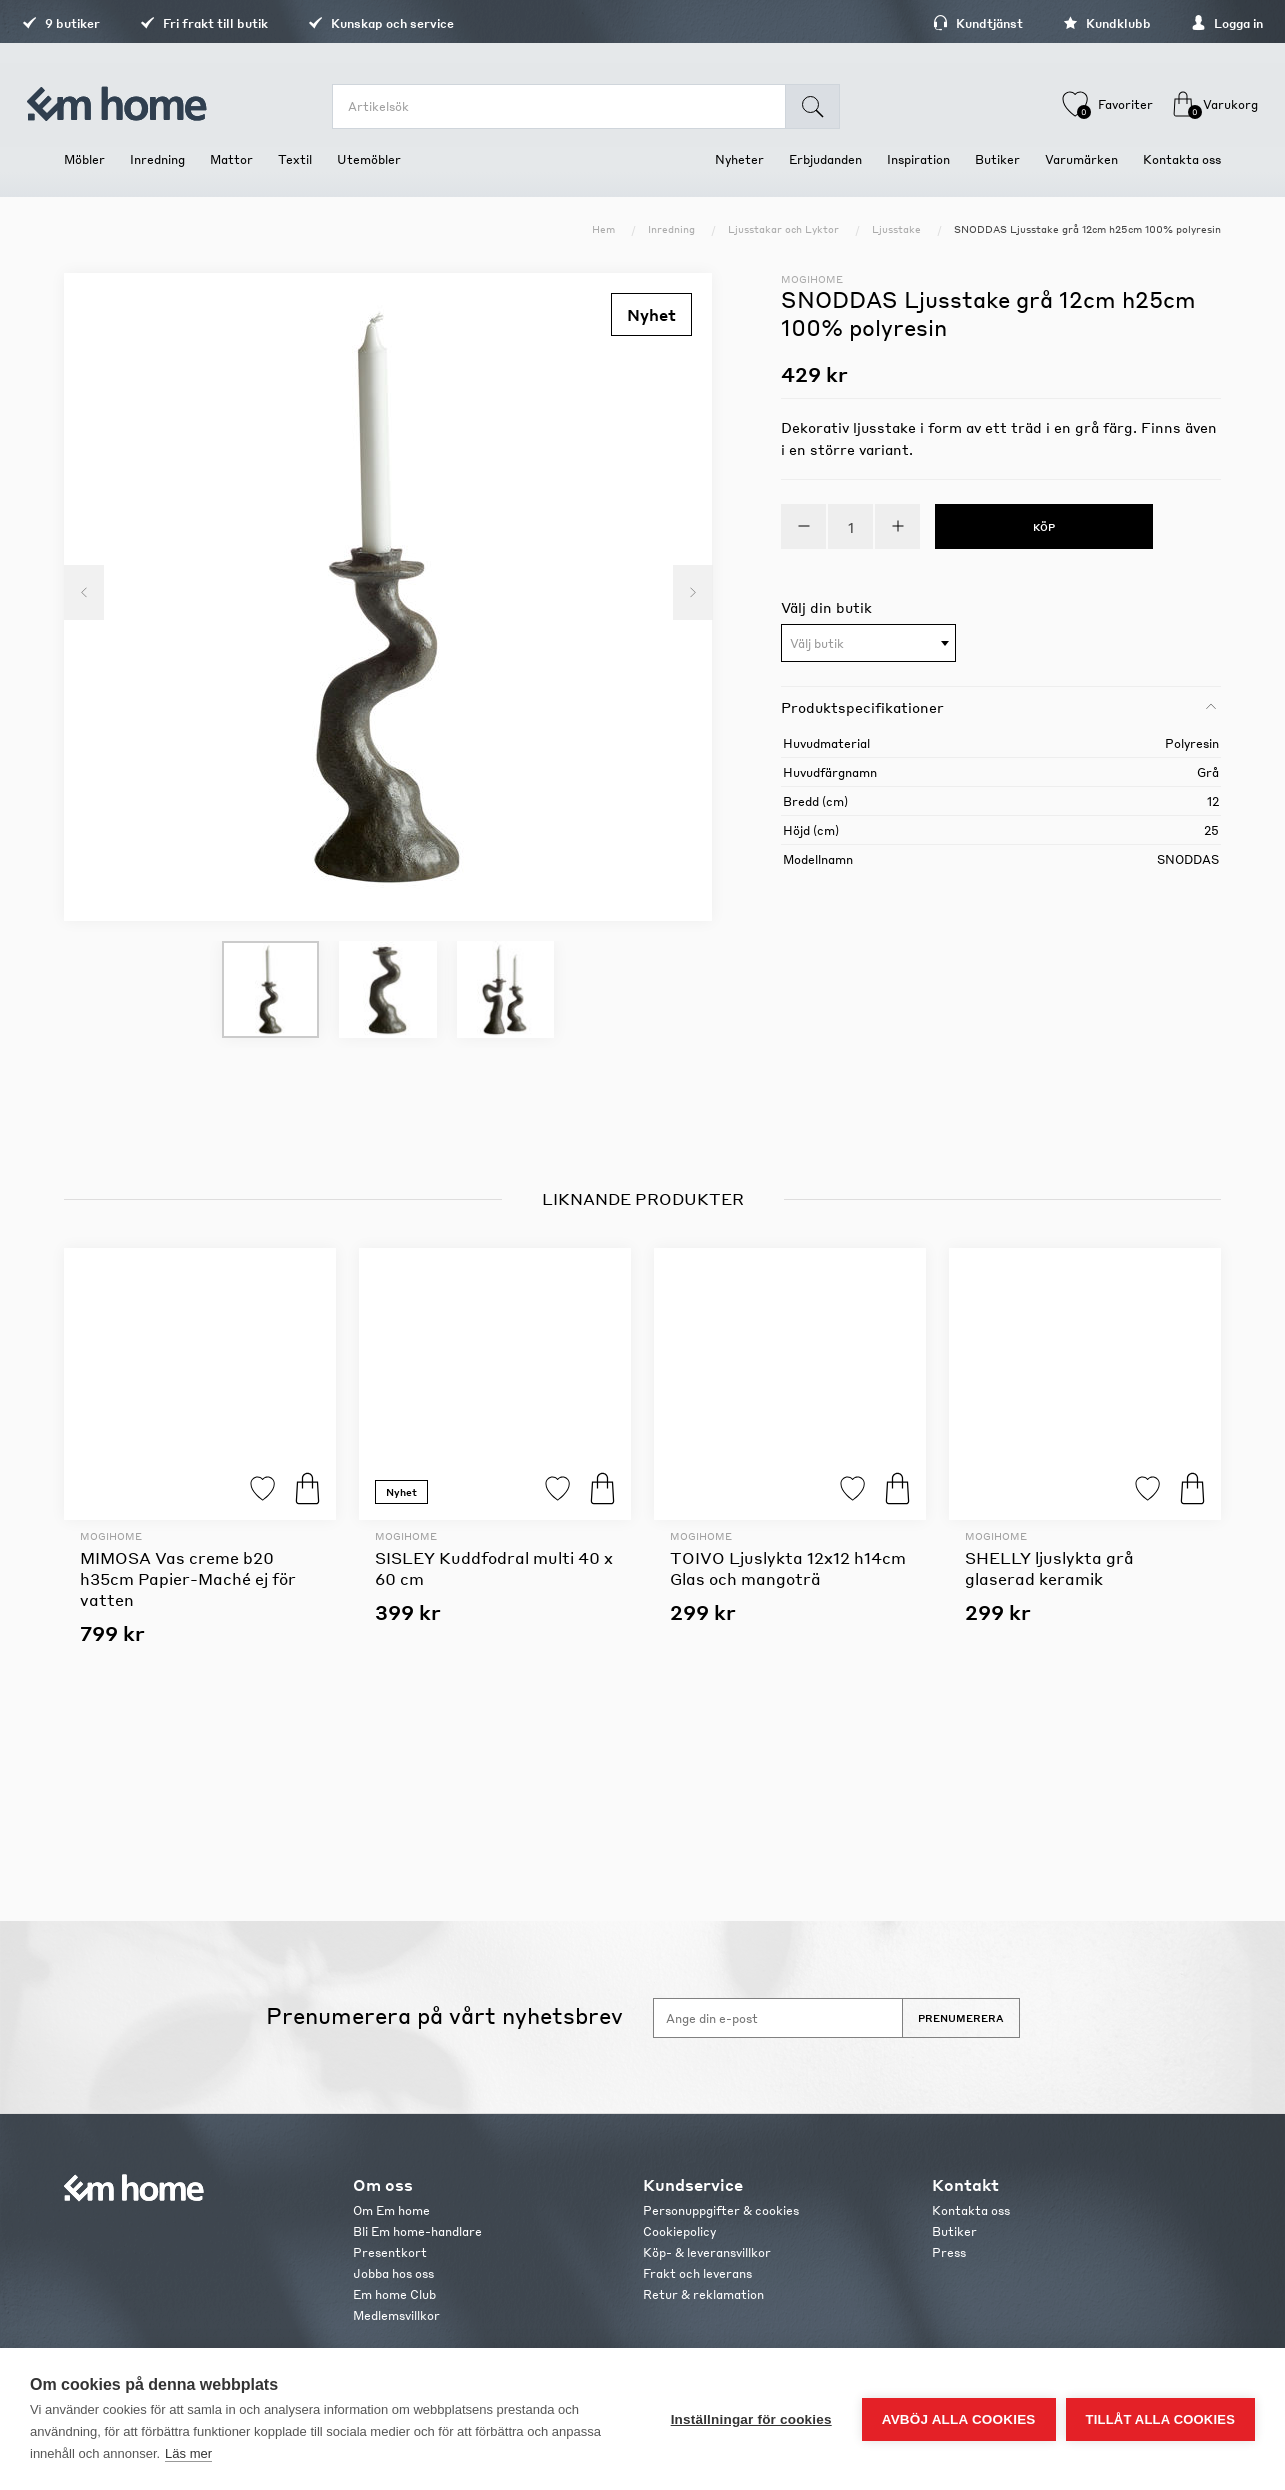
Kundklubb (1065, 23)
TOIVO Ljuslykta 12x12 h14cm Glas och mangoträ (788, 1568)
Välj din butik (826, 607)
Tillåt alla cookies (1160, 2419)
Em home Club (394, 2294)
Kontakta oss (971, 2210)
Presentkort (390, 2252)
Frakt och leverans (697, 2273)
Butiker (954, 2231)
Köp (307, 1488)
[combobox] (868, 643)
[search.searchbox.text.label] (569, 106)
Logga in (1185, 23)
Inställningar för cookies (751, 2419)
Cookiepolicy (679, 2231)
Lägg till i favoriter (262, 1488)
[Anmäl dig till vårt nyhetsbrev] (778, 2018)
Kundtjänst (936, 23)
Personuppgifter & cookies (721, 2210)
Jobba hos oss (393, 2273)
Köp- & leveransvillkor (707, 2252)
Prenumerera (961, 2018)
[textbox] (868, 644)
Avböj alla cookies (959, 2419)
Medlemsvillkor (396, 2315)
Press (949, 2252)
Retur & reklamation (703, 2294)
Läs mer (188, 2453)
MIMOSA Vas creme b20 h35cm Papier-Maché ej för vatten (188, 1578)
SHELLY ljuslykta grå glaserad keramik (1049, 1568)
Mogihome (812, 279)
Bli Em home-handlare (417, 2231)
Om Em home (391, 2210)
